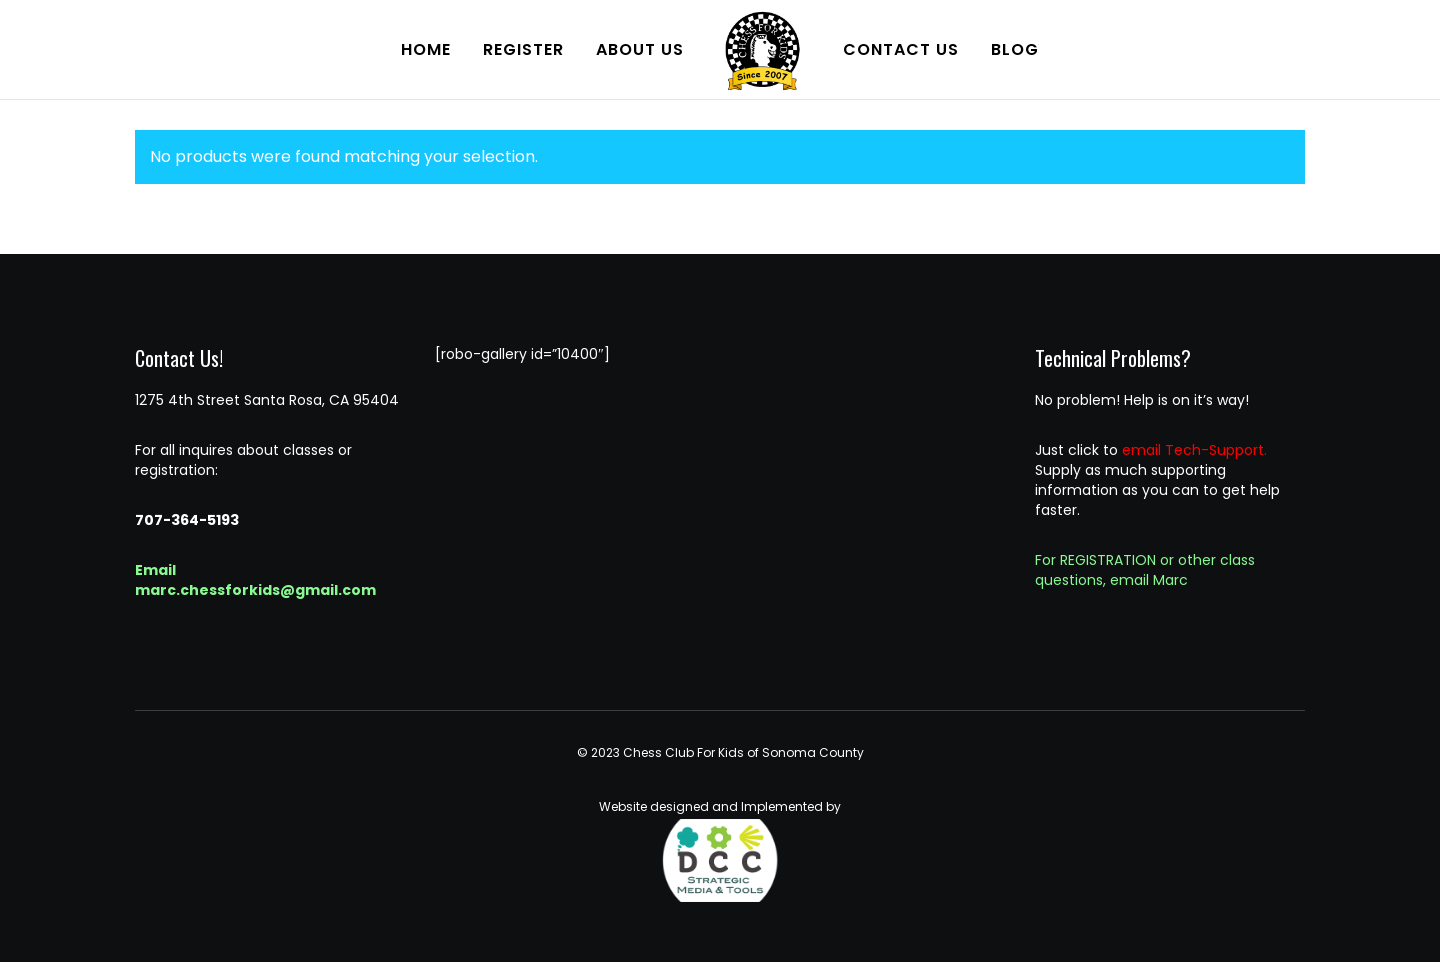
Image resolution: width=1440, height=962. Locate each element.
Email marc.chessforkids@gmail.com (255, 580)
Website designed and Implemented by (720, 850)
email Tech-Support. (1194, 450)
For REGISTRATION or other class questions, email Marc (1145, 570)
